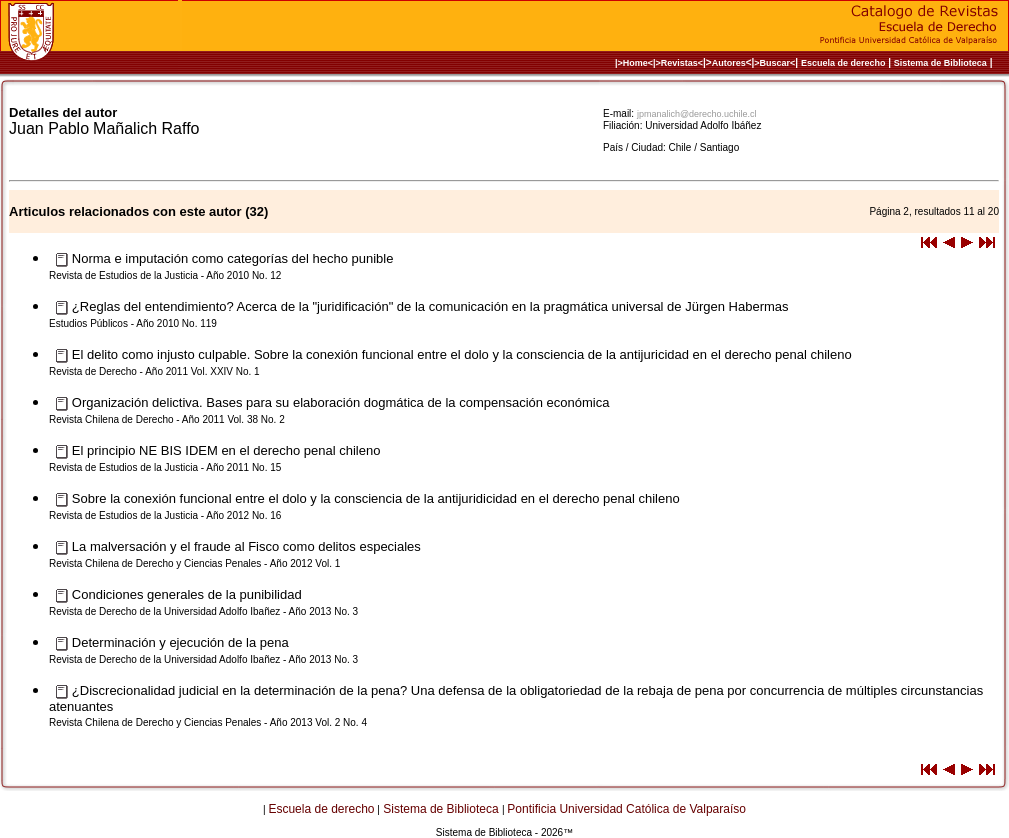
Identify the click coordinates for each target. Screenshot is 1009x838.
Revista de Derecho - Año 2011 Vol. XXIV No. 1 (154, 371)
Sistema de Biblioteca (940, 63)
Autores (729, 63)
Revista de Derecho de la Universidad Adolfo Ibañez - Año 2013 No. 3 (203, 611)
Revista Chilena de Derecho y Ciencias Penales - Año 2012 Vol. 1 (194, 563)
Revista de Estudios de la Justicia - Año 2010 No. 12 (165, 275)
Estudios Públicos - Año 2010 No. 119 (133, 323)
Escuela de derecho (843, 63)
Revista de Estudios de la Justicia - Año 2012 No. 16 (165, 515)
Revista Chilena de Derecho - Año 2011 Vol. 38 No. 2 (167, 419)
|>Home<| (635, 63)
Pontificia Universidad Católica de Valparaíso (626, 809)
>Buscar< (774, 63)
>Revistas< (679, 63)
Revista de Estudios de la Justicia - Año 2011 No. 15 (165, 467)
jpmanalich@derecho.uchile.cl (697, 114)
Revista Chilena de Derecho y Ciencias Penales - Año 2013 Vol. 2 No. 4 (208, 722)
